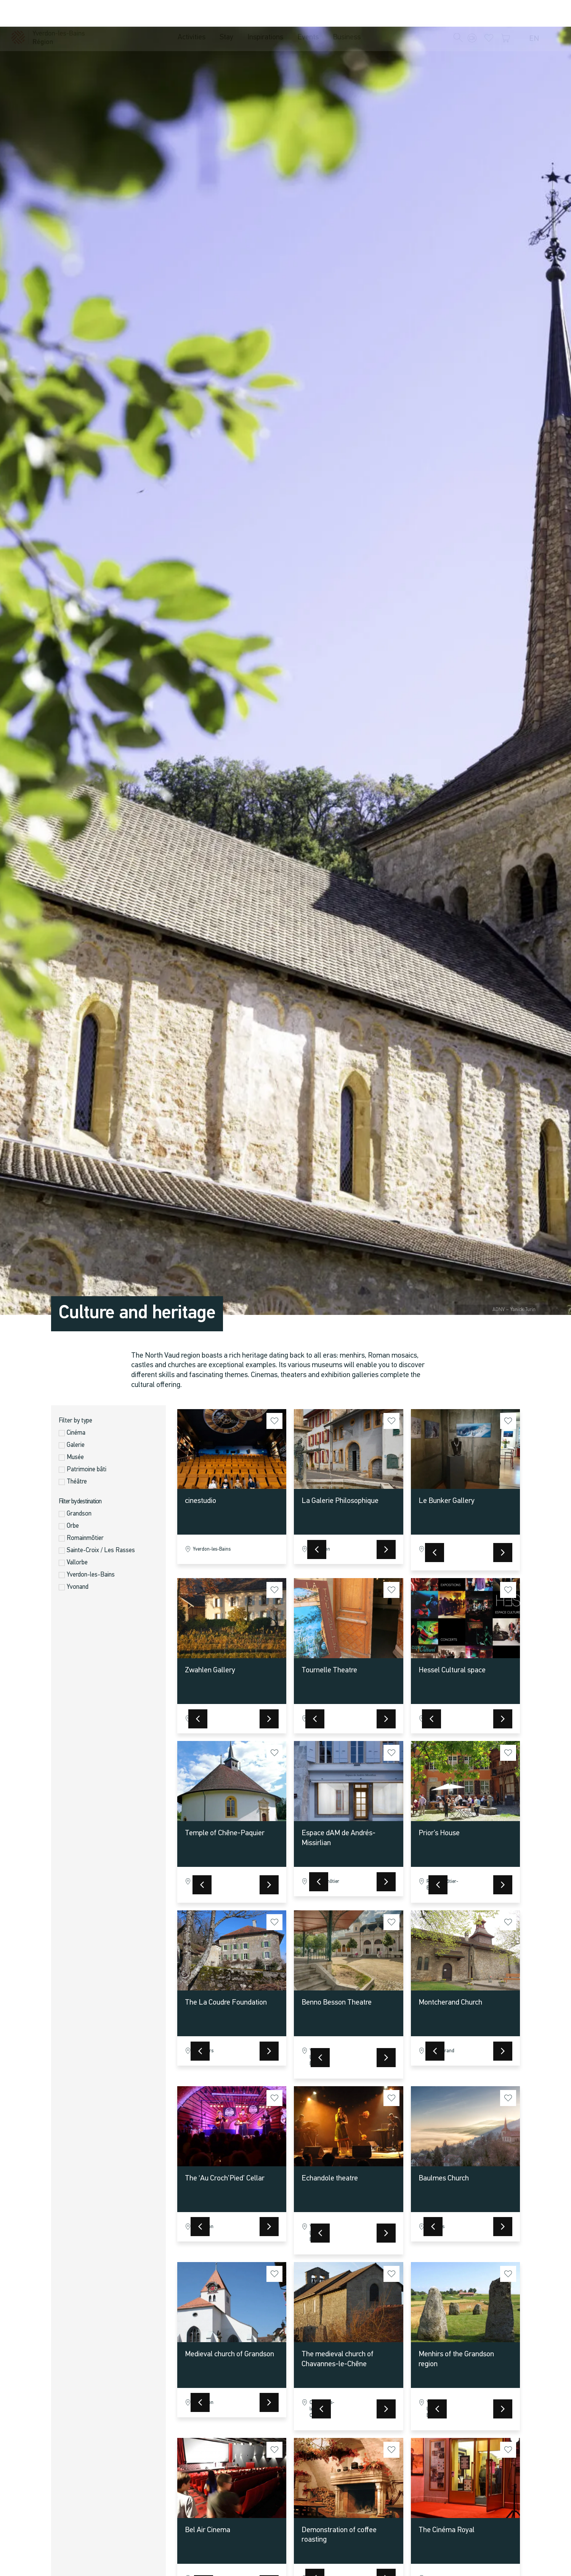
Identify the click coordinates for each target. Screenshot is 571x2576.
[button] (458, 13)
